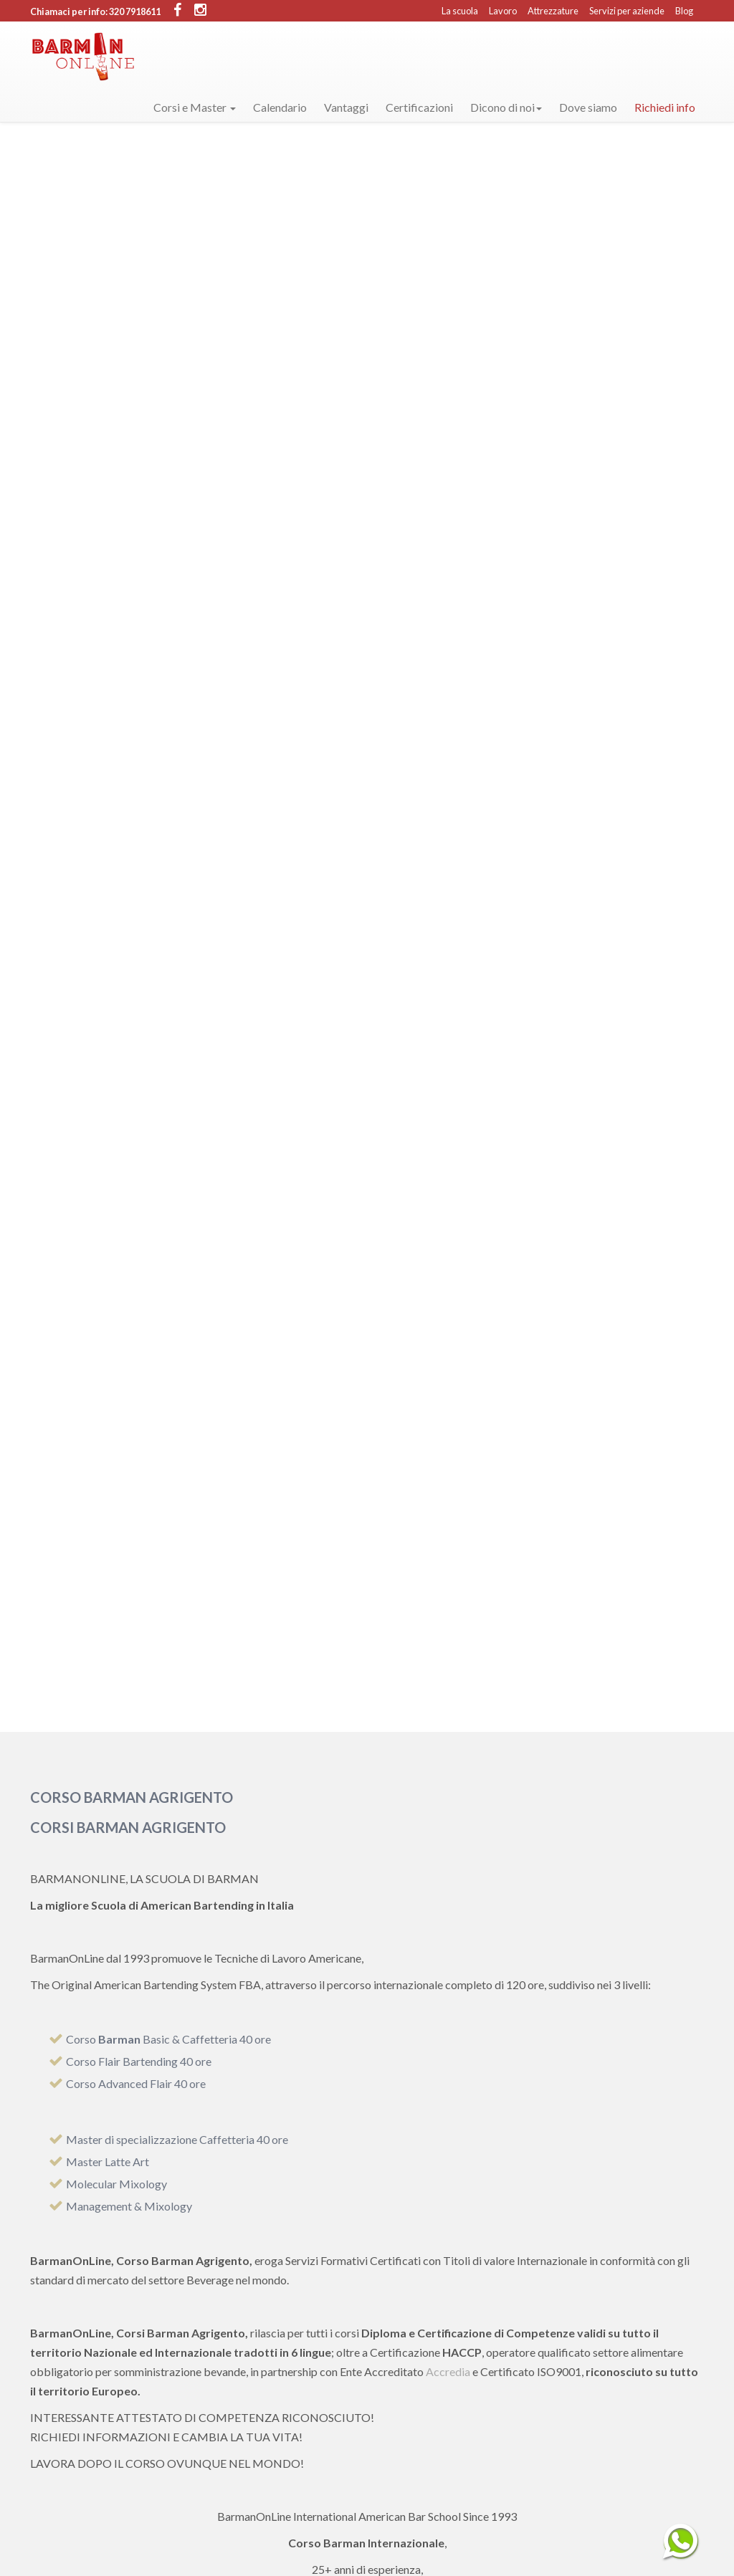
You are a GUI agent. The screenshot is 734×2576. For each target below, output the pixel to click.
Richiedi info (664, 107)
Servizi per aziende (626, 10)
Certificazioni (419, 107)
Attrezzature (553, 10)
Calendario (280, 107)
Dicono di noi (506, 107)
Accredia (448, 2371)
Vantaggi (346, 107)
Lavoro (503, 10)
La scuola (460, 10)
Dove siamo (588, 107)
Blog (684, 10)
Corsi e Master (194, 107)
